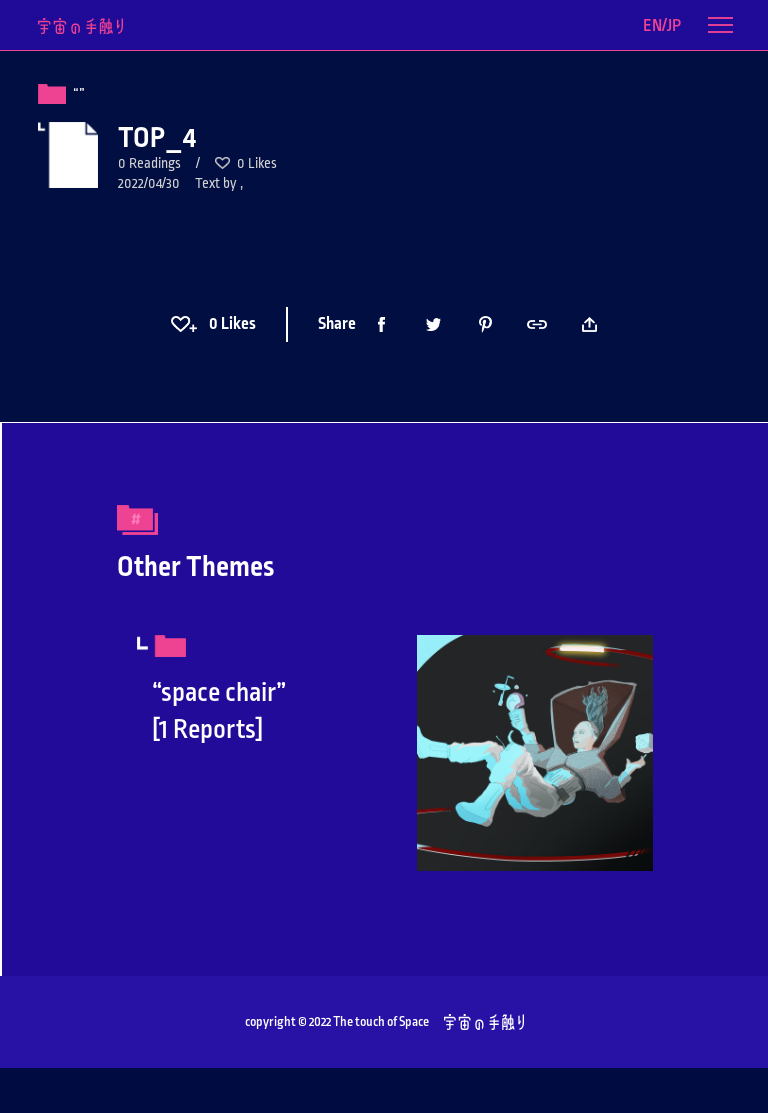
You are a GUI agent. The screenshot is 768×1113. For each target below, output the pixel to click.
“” (79, 94)
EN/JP (662, 26)
